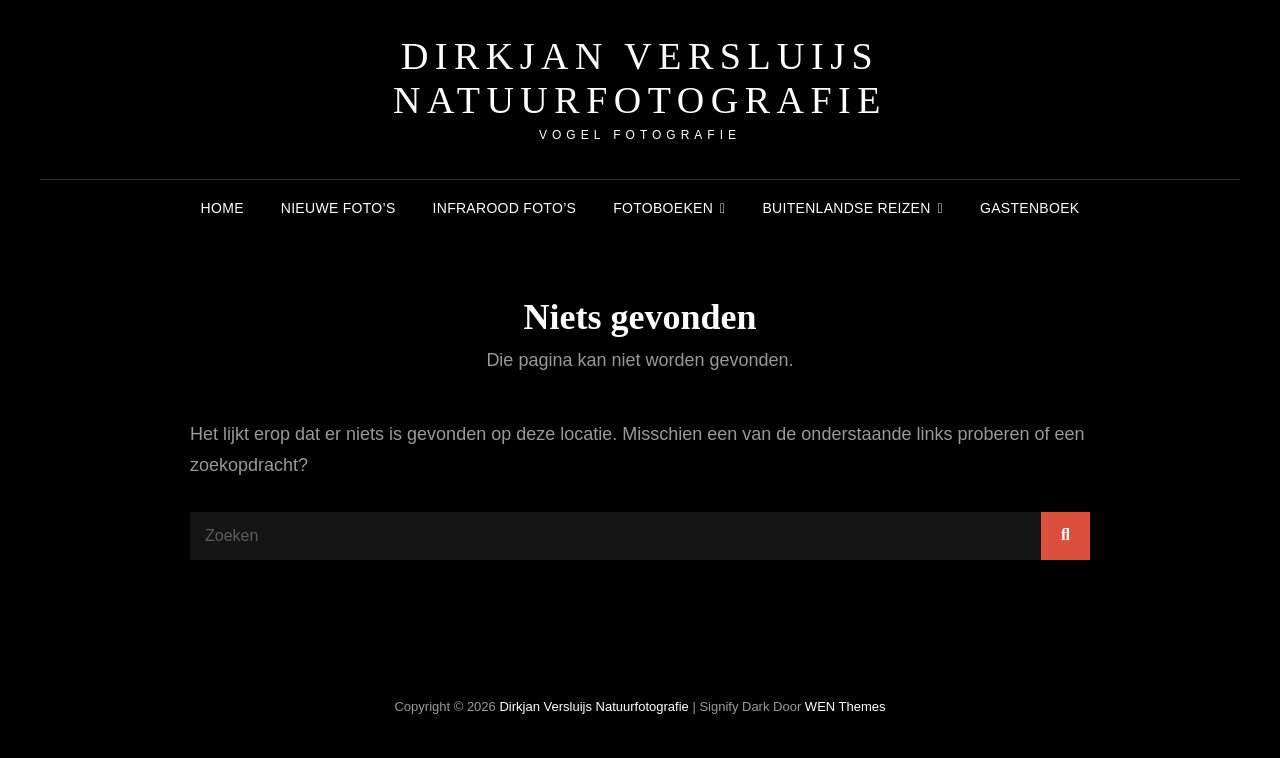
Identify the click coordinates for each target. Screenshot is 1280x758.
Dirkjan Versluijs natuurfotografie (640, 78)
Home (222, 208)
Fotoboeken (663, 208)
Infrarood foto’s (505, 208)
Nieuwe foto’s (338, 208)
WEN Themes (845, 706)
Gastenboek (1029, 208)
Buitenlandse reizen (846, 208)
